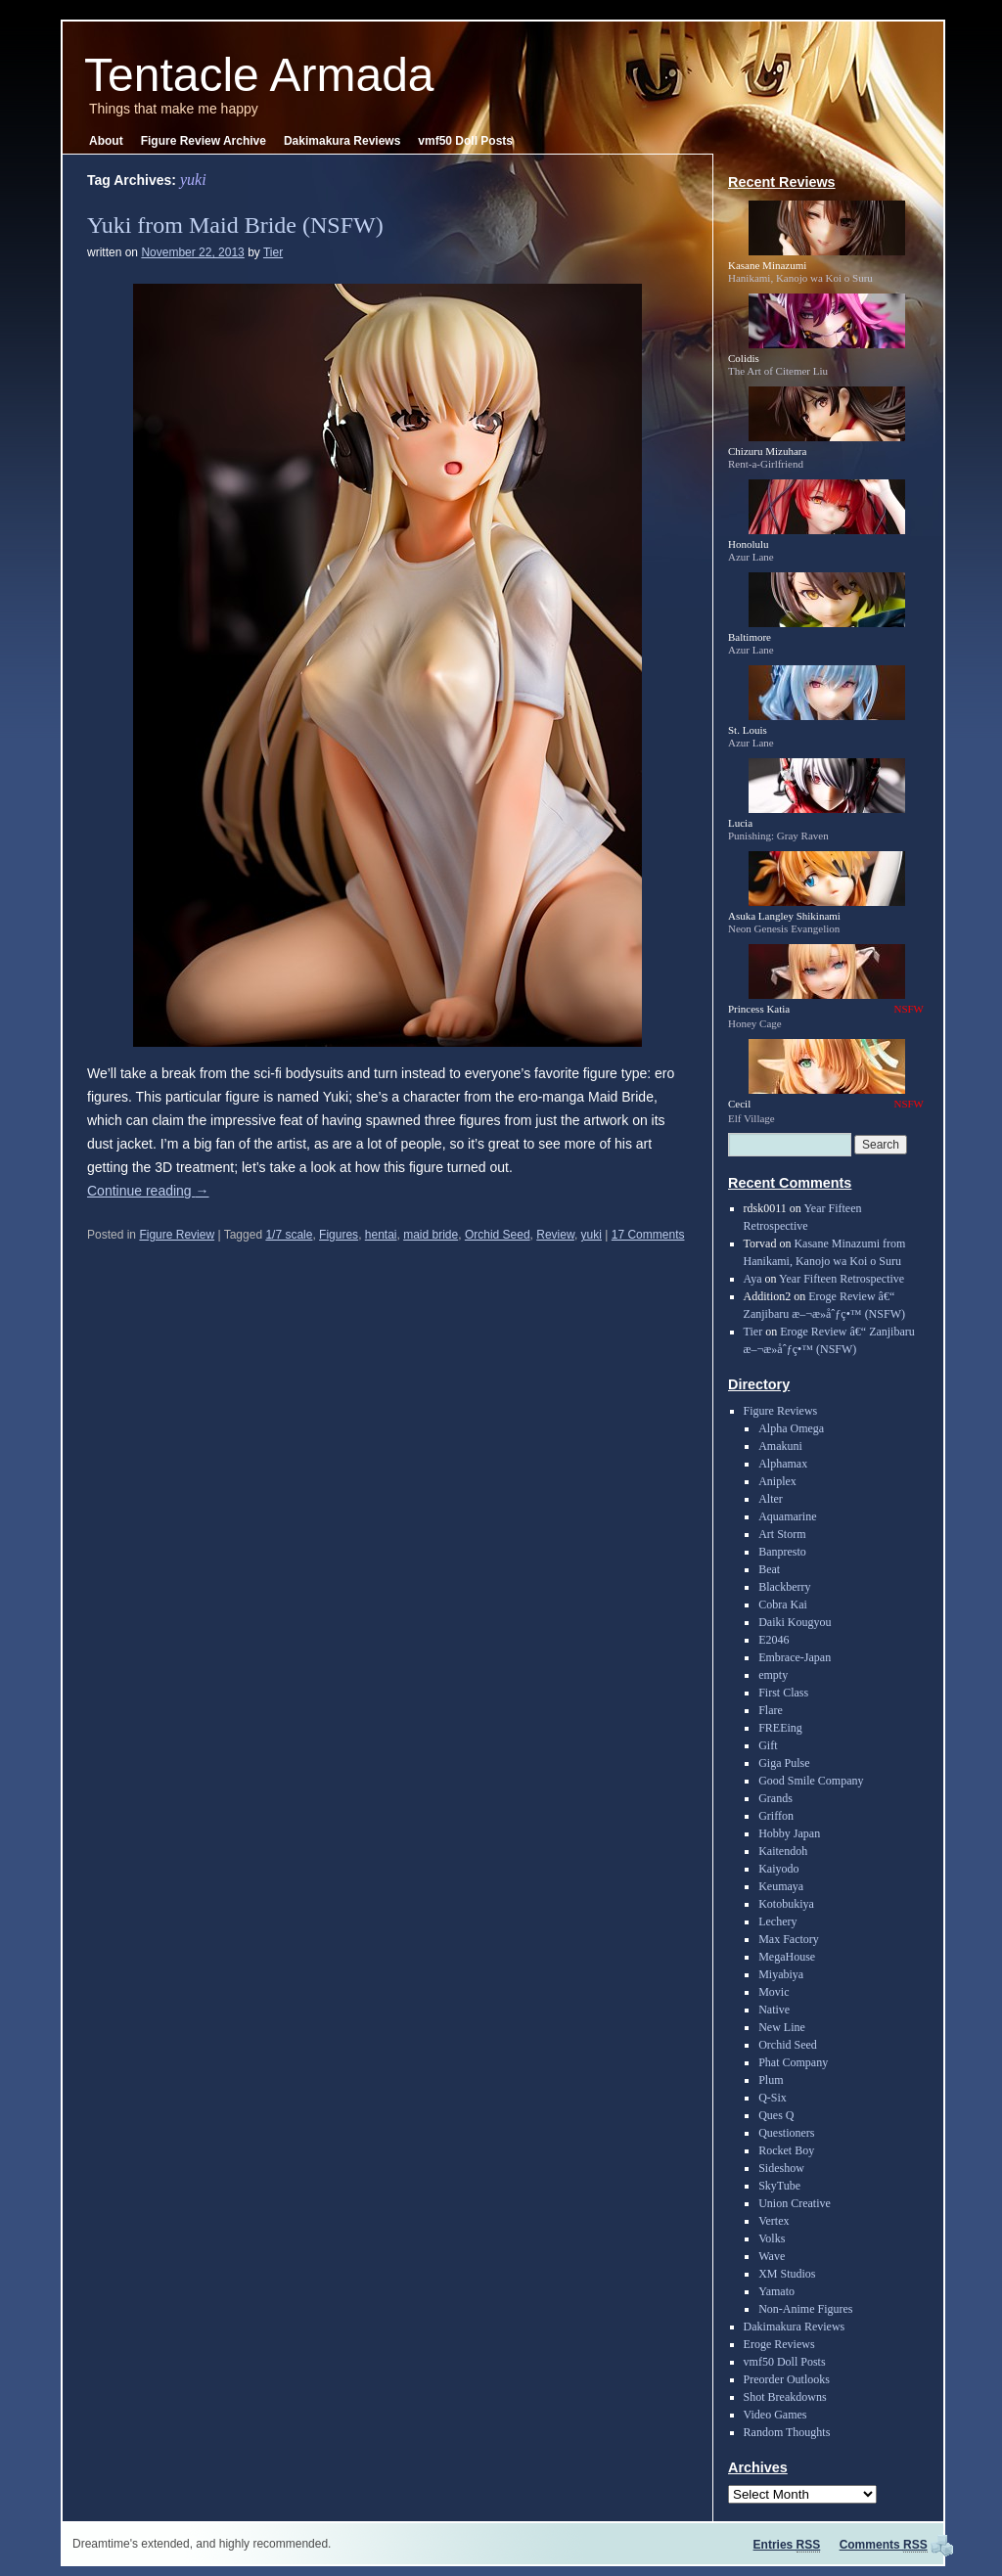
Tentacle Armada (259, 75)
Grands (775, 1798)
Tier (273, 252)
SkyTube (779, 2185)
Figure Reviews (781, 1411)
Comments (884, 2545)
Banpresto (782, 1552)
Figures (338, 1235)
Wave (771, 2256)
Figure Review (176, 1235)
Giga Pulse (783, 1763)
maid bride (430, 1235)
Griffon (776, 1816)
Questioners (786, 2133)
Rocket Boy (786, 2150)
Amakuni (780, 1446)
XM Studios (786, 2274)
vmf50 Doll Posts (465, 141)
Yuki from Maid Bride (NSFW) (235, 225)
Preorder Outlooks (787, 2379)
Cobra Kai (782, 1604)
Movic (773, 1992)
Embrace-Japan (794, 1657)
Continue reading (148, 1190)
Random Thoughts (787, 2432)
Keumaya (780, 1886)
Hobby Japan (789, 1833)
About (106, 141)
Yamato (776, 2291)
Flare (770, 1710)
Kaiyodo (778, 1869)
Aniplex (777, 1481)
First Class (783, 1692)
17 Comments (648, 1235)
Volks (771, 2238)
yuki (591, 1235)
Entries (787, 2545)
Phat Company (793, 2062)
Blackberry (784, 1587)
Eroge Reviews (779, 2344)
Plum (770, 2080)
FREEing (780, 1728)
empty (773, 1675)
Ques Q (776, 2115)
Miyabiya (780, 1974)
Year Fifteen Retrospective (841, 1279)
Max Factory (788, 1939)
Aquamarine (787, 1516)
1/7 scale (288, 1235)
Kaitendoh (782, 1851)
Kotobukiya (786, 1904)
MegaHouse (786, 1957)
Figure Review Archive (203, 141)
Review (555, 1235)
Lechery (777, 1921)
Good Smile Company (810, 1780)
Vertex (773, 2221)
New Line (781, 2027)
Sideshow (781, 2168)
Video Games (775, 2414)
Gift (767, 1745)
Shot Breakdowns (785, 2397)
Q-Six (772, 2097)
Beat (769, 1569)
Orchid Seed (497, 1235)
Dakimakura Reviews (342, 141)
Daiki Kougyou (794, 1622)
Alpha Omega (791, 1428)
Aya (753, 1279)
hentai (381, 1235)
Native (774, 2009)
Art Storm (781, 1534)
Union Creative (794, 2203)
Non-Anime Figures (805, 2309)
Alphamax (782, 1463)
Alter (770, 1499)
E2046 (773, 1640)
